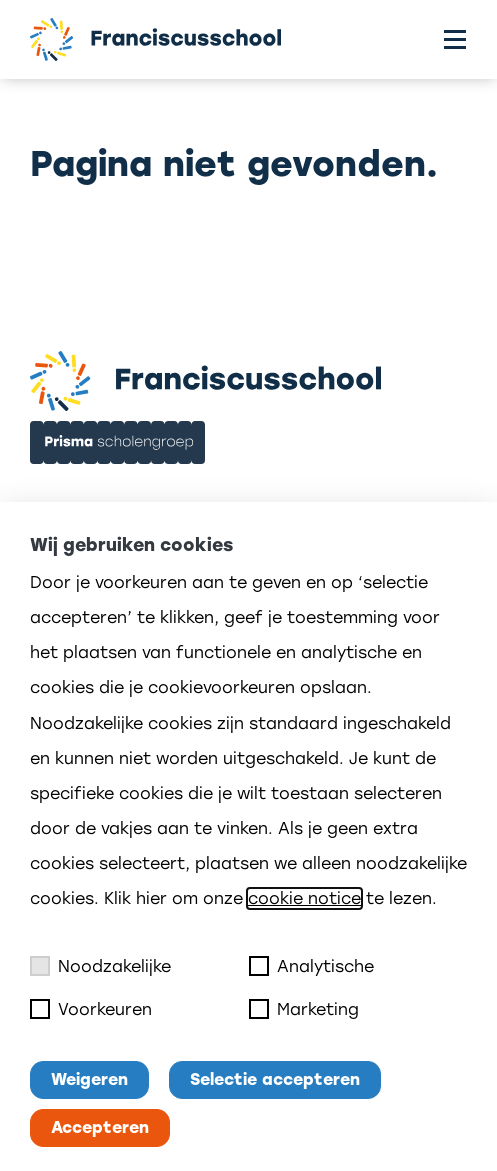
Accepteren (100, 1127)
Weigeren (89, 1079)
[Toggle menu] (455, 39)
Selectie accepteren (275, 1079)
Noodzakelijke (100, 966)
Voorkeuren (91, 1009)
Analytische (311, 966)
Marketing (304, 1009)
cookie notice (304, 898)
